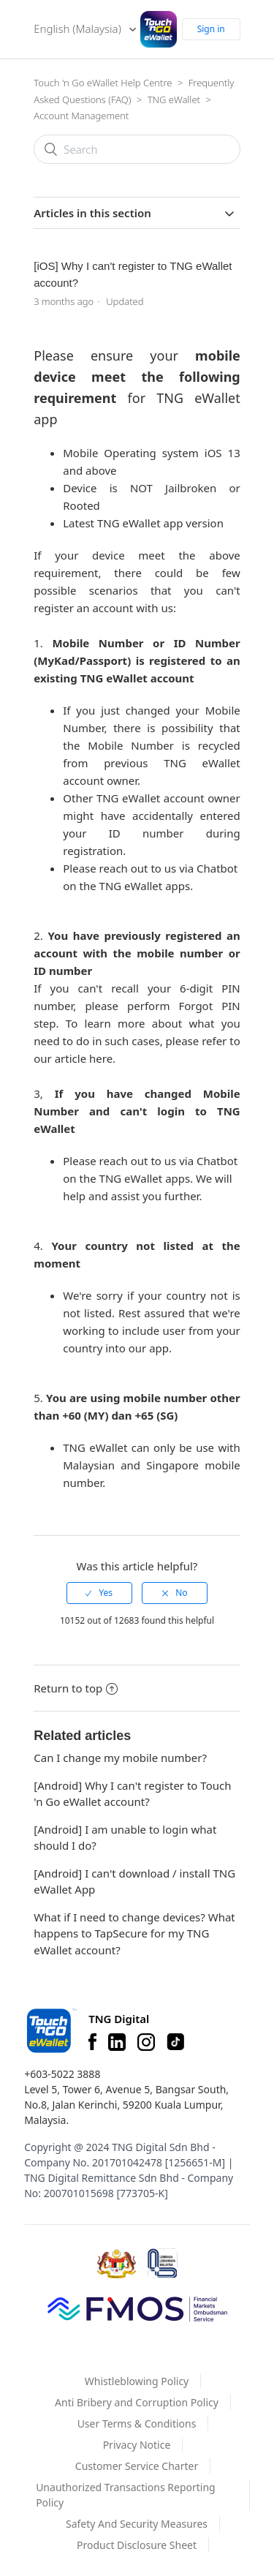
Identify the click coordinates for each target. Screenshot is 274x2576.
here (101, 1058)
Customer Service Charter (136, 2466)
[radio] (99, 1593)
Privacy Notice (137, 2445)
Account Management (81, 115)
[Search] (137, 149)
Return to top (76, 1688)
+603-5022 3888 (62, 2074)
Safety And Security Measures (137, 2524)
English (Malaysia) (78, 28)
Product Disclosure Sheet (137, 2545)
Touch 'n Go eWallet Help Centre (103, 82)
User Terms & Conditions (137, 2423)
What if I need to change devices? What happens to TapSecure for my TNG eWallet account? (134, 1933)
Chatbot (217, 868)
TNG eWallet (174, 99)
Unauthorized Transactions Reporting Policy (126, 2494)
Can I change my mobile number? (120, 1757)
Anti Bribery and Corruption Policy (136, 2402)
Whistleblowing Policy (137, 2381)
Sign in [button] (211, 29)
